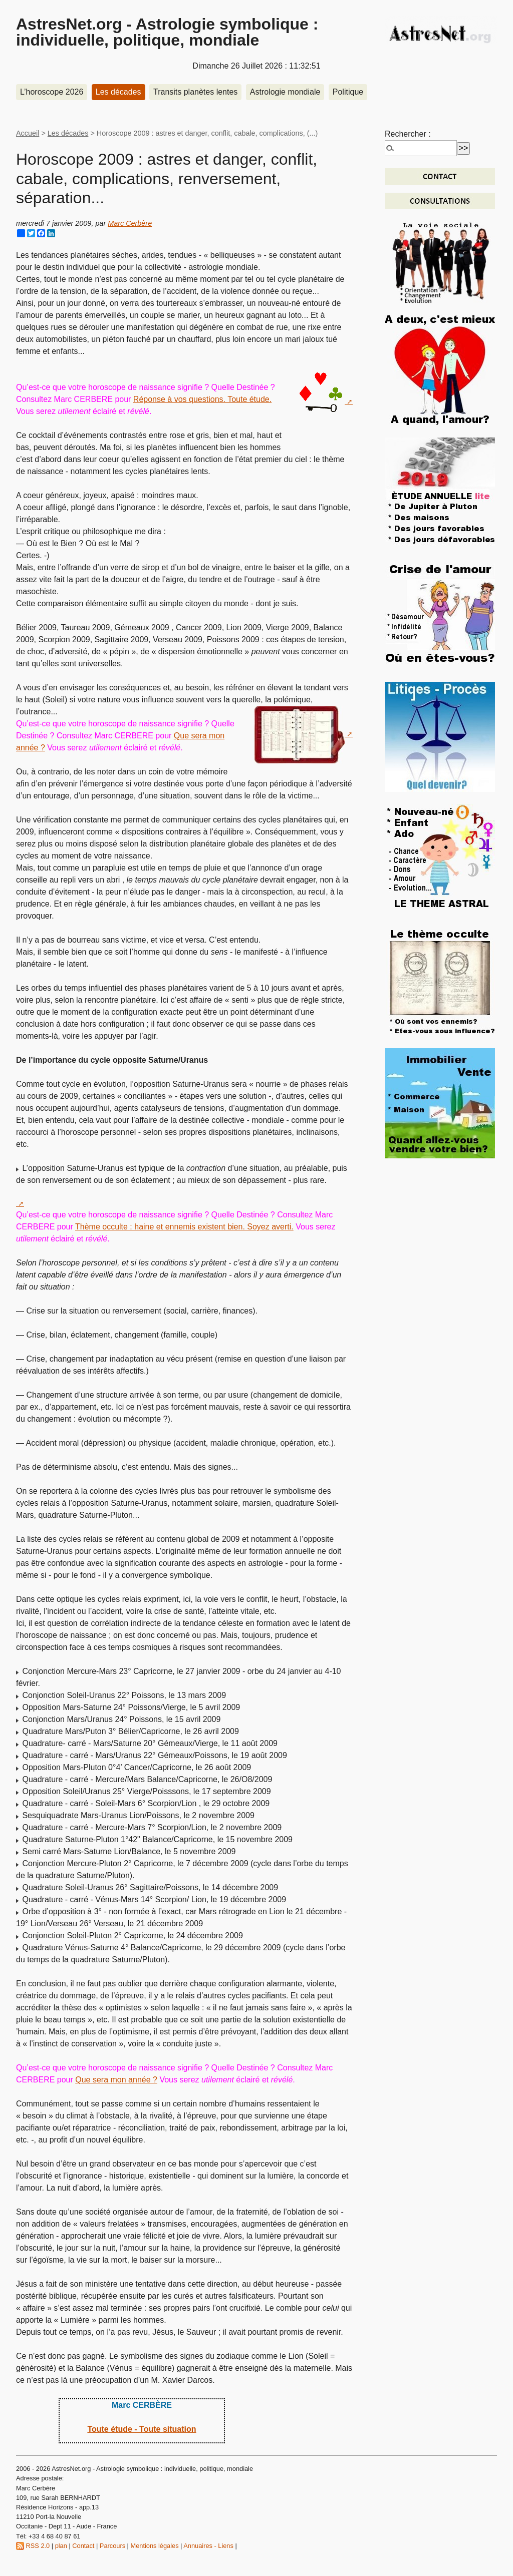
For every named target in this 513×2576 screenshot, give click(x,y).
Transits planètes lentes (195, 92)
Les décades (118, 92)
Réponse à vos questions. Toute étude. (202, 399)
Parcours (112, 2545)
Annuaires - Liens (208, 2545)
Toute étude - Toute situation (141, 2429)
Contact (83, 2545)
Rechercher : (408, 134)
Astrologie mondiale (285, 92)
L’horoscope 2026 (51, 92)
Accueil (27, 133)
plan (61, 2545)
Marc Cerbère (130, 223)
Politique (348, 92)
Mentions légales (155, 2545)
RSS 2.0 (33, 2545)
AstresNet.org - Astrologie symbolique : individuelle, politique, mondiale (167, 32)
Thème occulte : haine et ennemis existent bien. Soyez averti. (184, 1226)
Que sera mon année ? (116, 2079)
